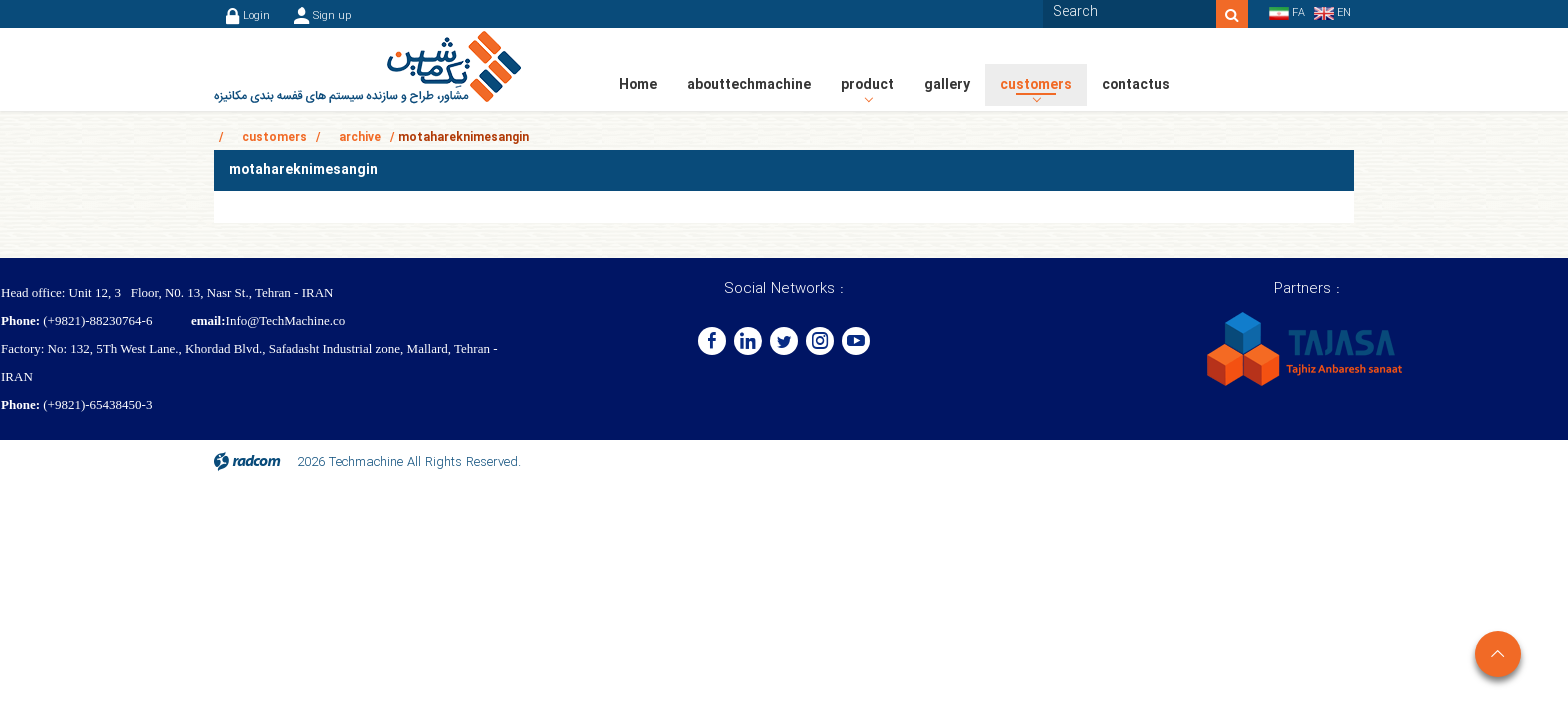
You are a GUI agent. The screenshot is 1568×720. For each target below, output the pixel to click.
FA (1298, 13)
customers (274, 137)
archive (360, 137)
